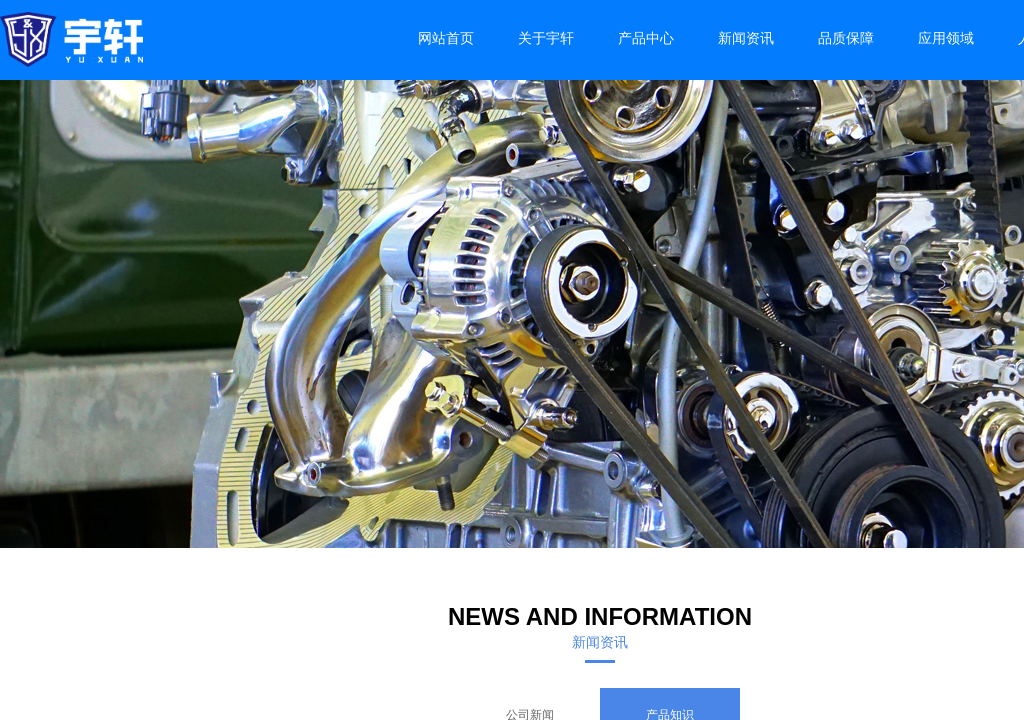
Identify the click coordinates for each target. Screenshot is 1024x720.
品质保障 (846, 38)
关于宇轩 (546, 38)
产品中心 (646, 38)
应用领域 (946, 38)
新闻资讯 (746, 38)
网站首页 (446, 38)
